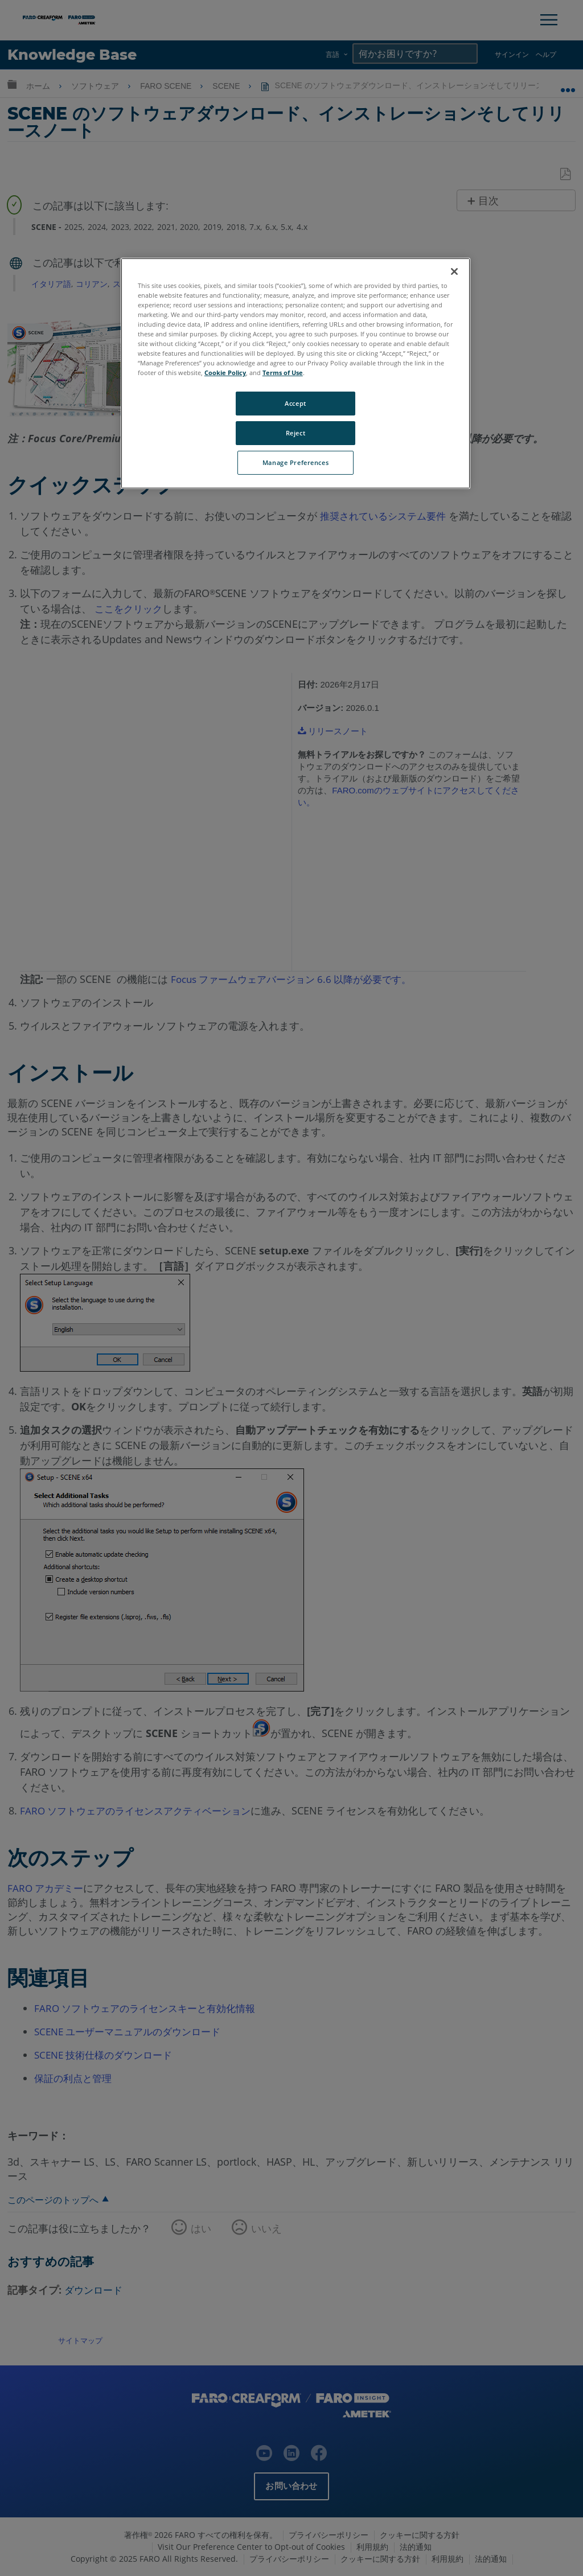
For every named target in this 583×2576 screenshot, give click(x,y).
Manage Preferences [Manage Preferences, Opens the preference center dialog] (295, 462)
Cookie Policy (225, 372)
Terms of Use (282, 372)
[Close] (454, 271)
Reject (295, 433)
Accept (295, 403)
